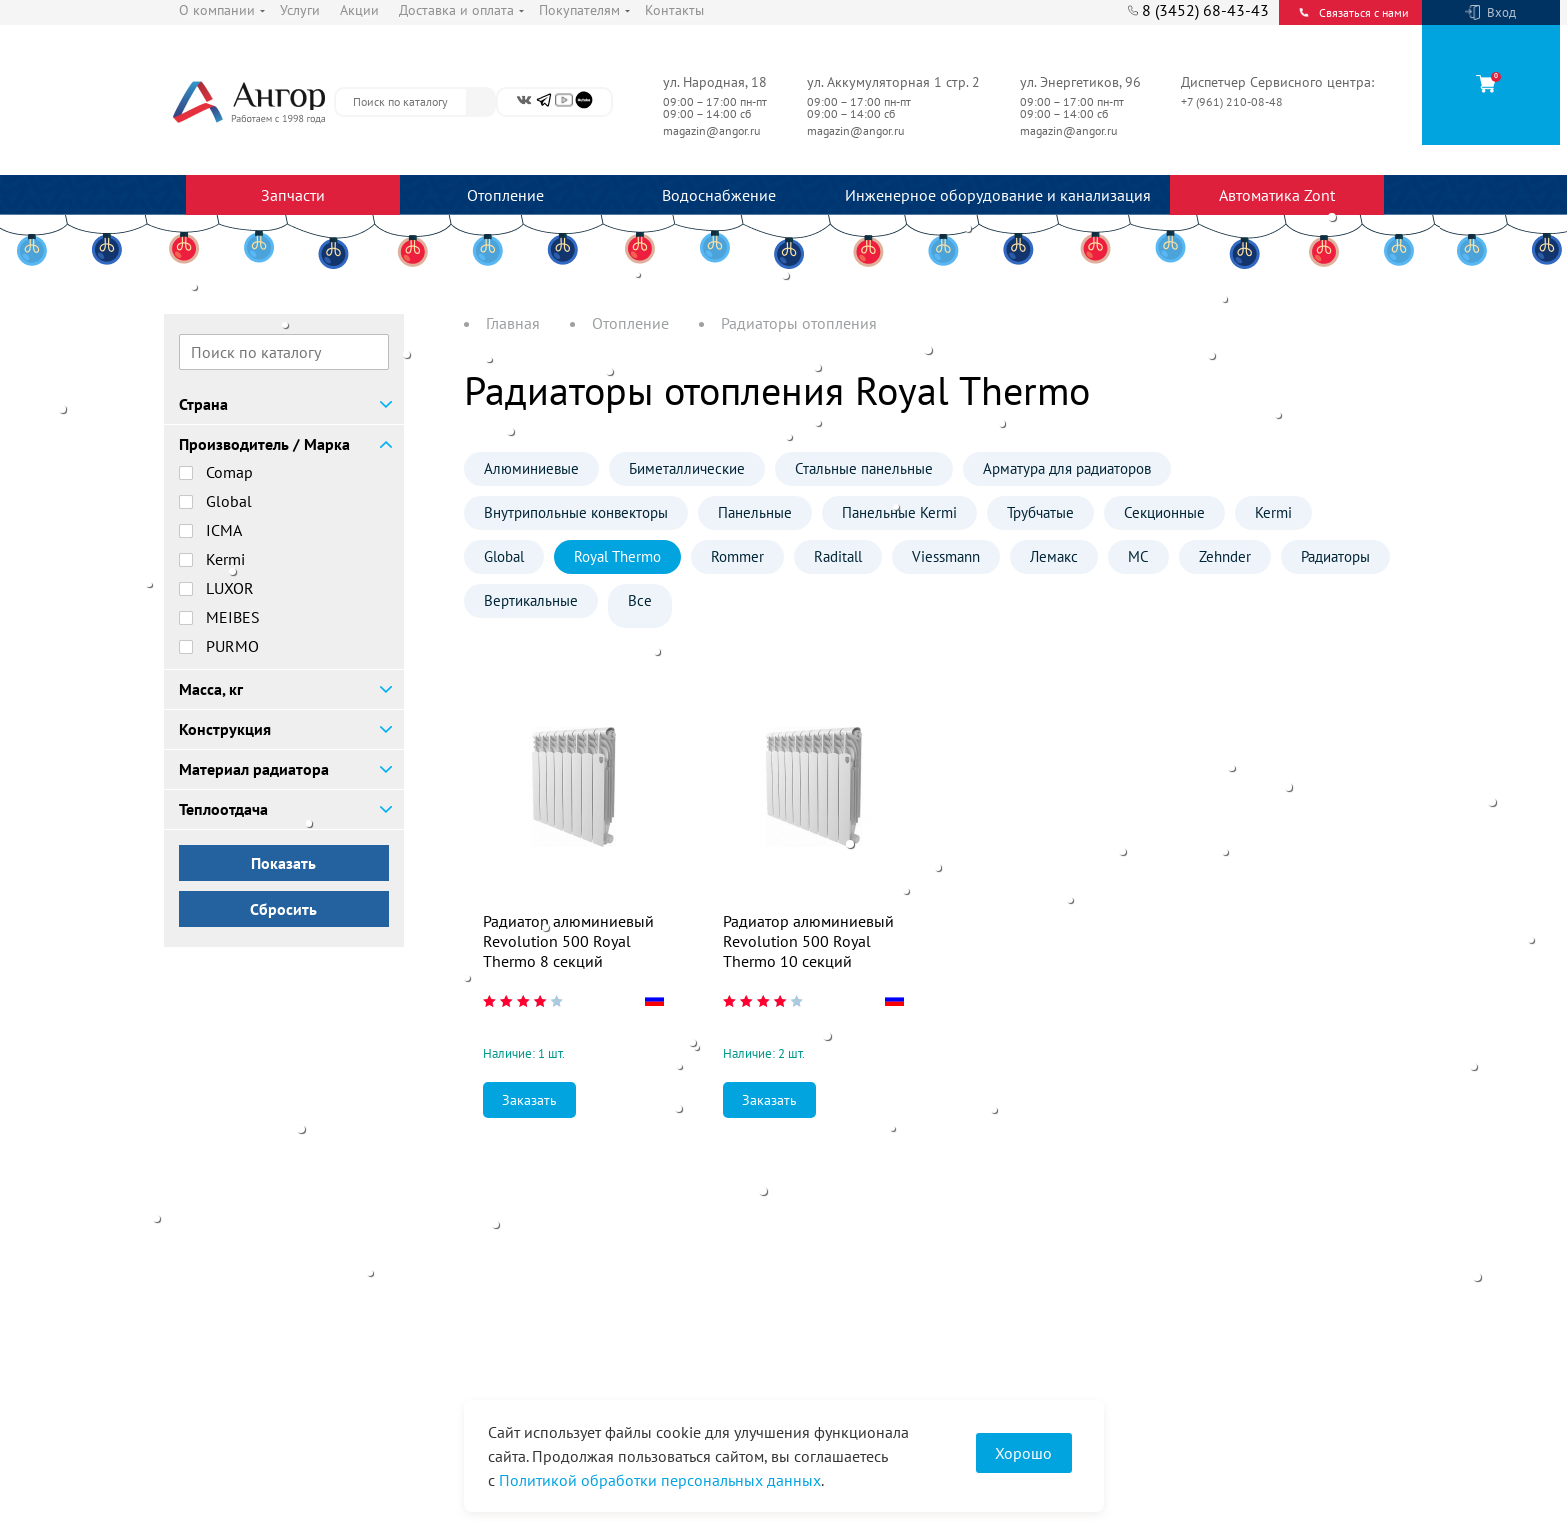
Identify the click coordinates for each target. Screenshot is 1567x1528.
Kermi (225, 559)
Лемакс (1054, 556)
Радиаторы (1335, 556)
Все (640, 600)
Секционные (1164, 512)
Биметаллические (687, 468)
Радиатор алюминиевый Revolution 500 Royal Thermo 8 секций (568, 941)
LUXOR (230, 588)
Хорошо (1023, 1453)
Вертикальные (531, 600)
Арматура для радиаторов (1067, 468)
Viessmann (946, 556)
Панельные (755, 512)
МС (1138, 556)
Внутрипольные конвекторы (576, 512)
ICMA (224, 530)
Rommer (737, 556)
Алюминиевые (531, 468)
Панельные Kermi (899, 512)
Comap (229, 472)
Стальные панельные (864, 468)
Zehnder (1225, 556)
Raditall (838, 556)
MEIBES (233, 617)
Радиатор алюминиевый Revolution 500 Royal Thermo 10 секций (808, 941)
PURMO (232, 646)
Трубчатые (1040, 512)
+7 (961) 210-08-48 (1233, 101)
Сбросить (283, 909)
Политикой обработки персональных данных (660, 1480)
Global (229, 501)
